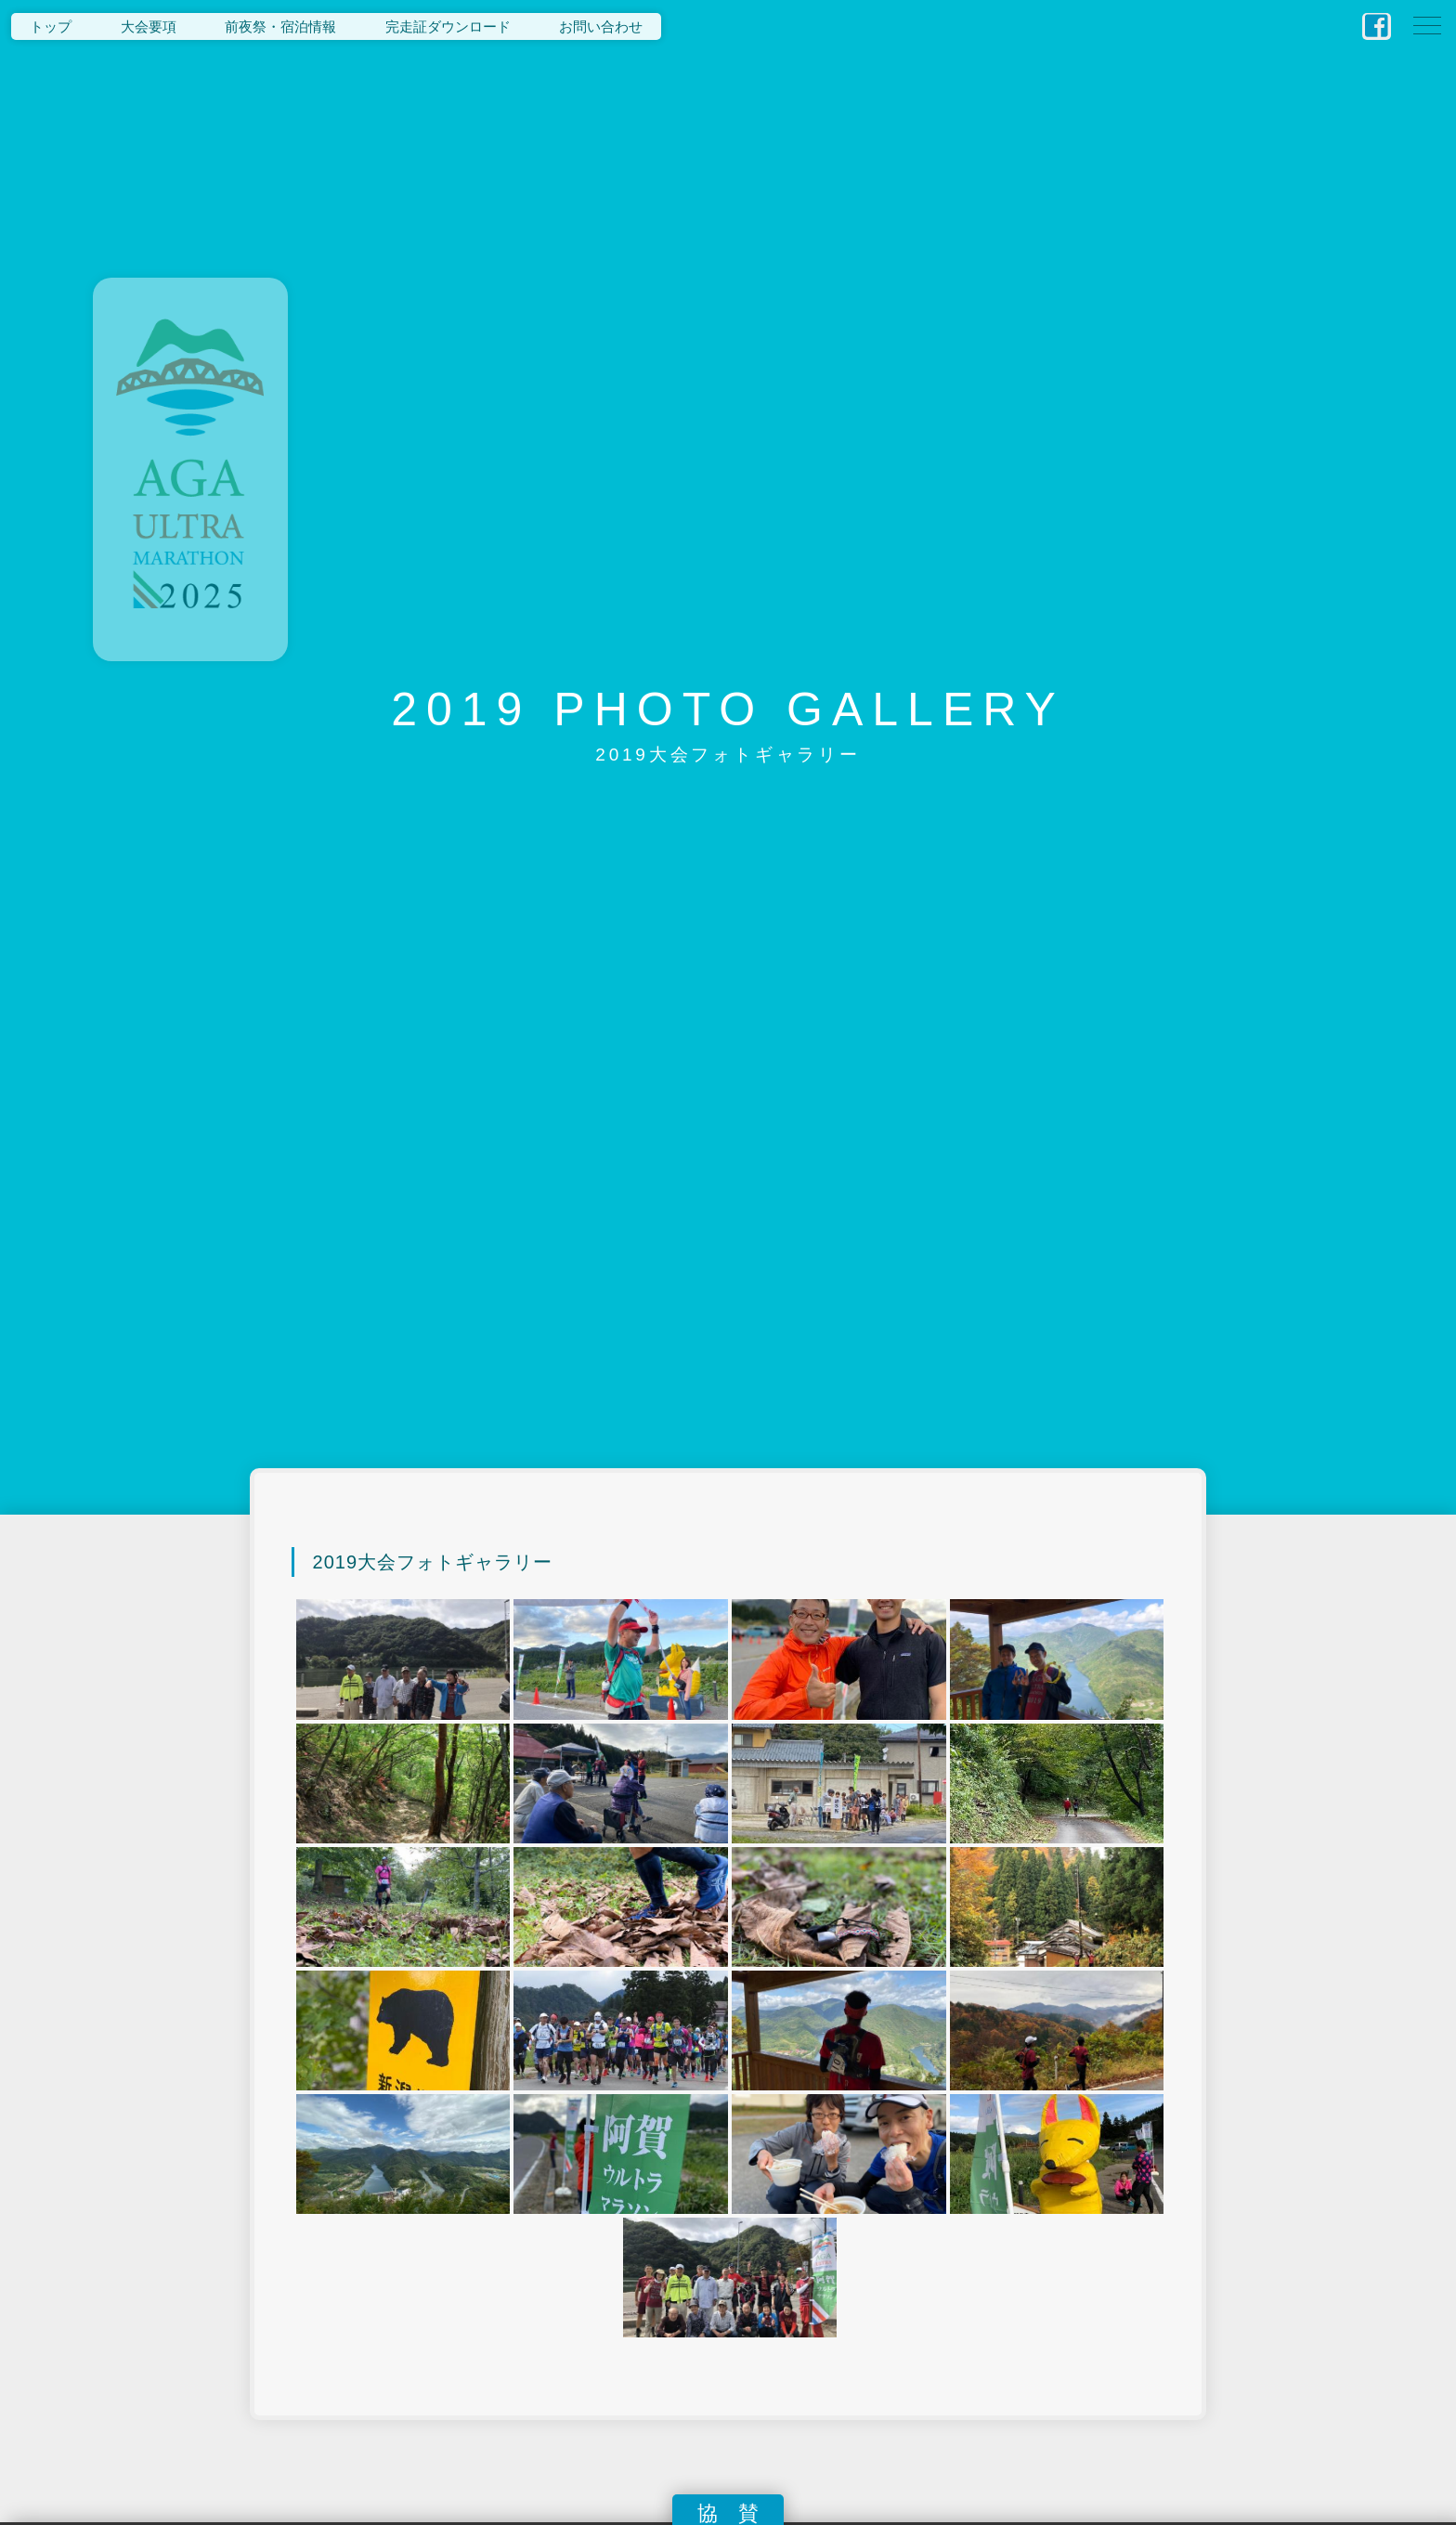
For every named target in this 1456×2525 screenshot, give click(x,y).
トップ (51, 26)
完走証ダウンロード (448, 26)
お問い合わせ (601, 26)
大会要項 (148, 26)
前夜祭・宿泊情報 (280, 26)
